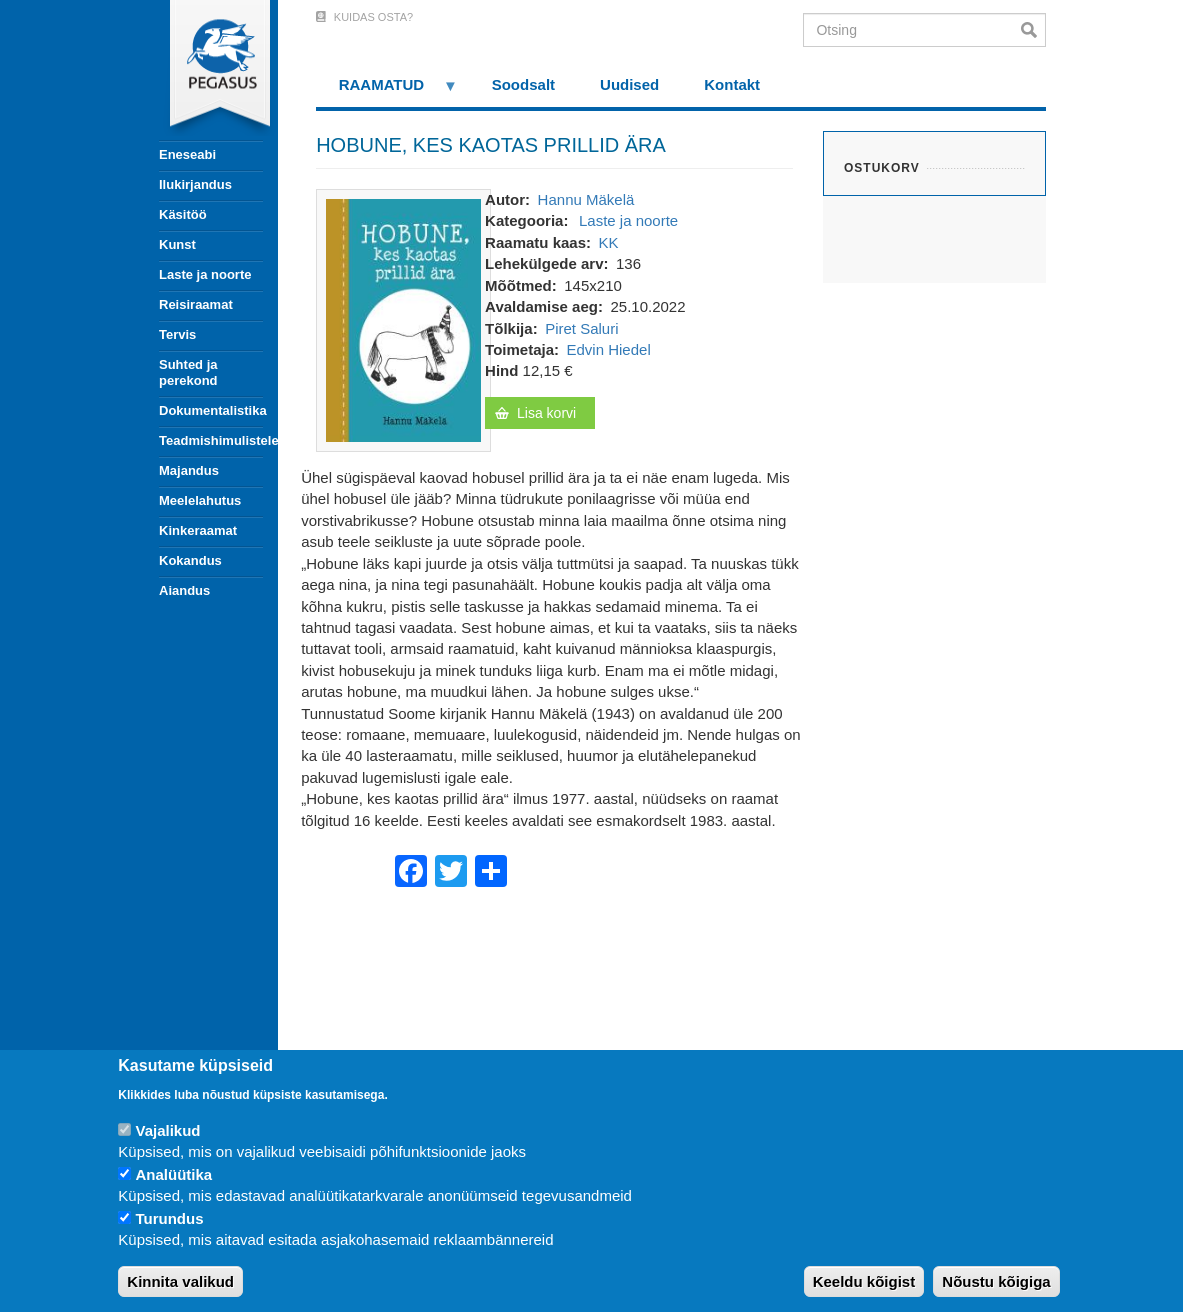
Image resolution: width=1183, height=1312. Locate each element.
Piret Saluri (581, 328)
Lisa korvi (546, 413)
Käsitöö (183, 214)
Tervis (177, 334)
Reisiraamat (196, 304)
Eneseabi (187, 154)
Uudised (629, 84)
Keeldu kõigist (864, 1281)
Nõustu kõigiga (996, 1281)
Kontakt (732, 84)
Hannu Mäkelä (586, 199)
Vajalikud (167, 1130)
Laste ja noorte (205, 274)
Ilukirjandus (195, 184)
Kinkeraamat (198, 530)
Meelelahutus (200, 500)
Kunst (177, 244)
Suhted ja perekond (188, 372)
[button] (403, 318)
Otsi (1033, 30)
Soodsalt (523, 84)
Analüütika (173, 1174)
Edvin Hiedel (609, 349)
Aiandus (184, 590)
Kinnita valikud (180, 1281)
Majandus (189, 470)
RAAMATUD (387, 91)
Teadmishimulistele (211, 440)
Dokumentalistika (211, 410)
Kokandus (190, 560)
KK (609, 242)
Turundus (169, 1218)
